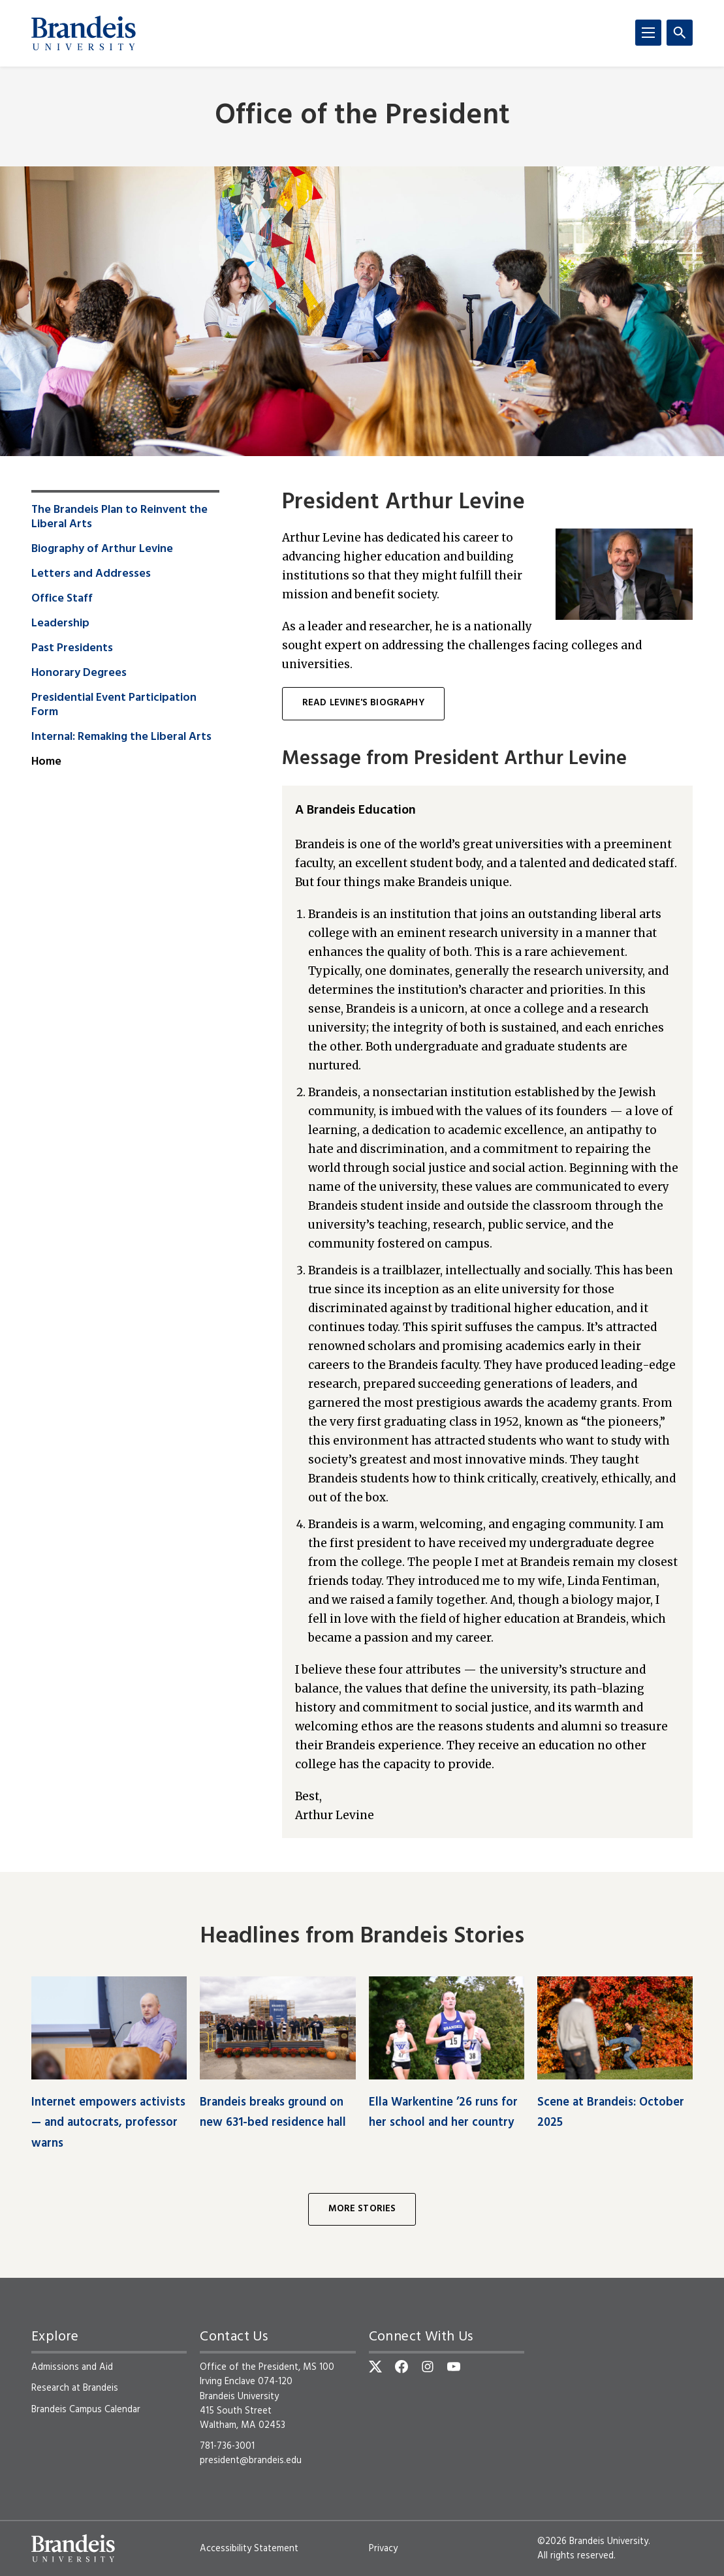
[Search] (680, 33)
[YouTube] (453, 2366)
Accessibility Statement (249, 2548)
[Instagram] (427, 2366)
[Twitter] (375, 2366)
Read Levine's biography (363, 703)
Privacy (383, 2548)
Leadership (60, 624)
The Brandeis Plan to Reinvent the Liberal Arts (119, 517)
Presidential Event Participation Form (114, 705)
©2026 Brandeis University (592, 2541)
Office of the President (362, 116)
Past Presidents (72, 648)
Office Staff (62, 599)
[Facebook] (401, 2366)
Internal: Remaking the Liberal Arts (121, 737)
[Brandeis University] (83, 33)
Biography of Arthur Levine (102, 549)
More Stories (362, 2208)
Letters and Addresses (91, 574)
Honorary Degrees (79, 673)
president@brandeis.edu (251, 2460)
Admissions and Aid (72, 2367)
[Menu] (648, 33)
